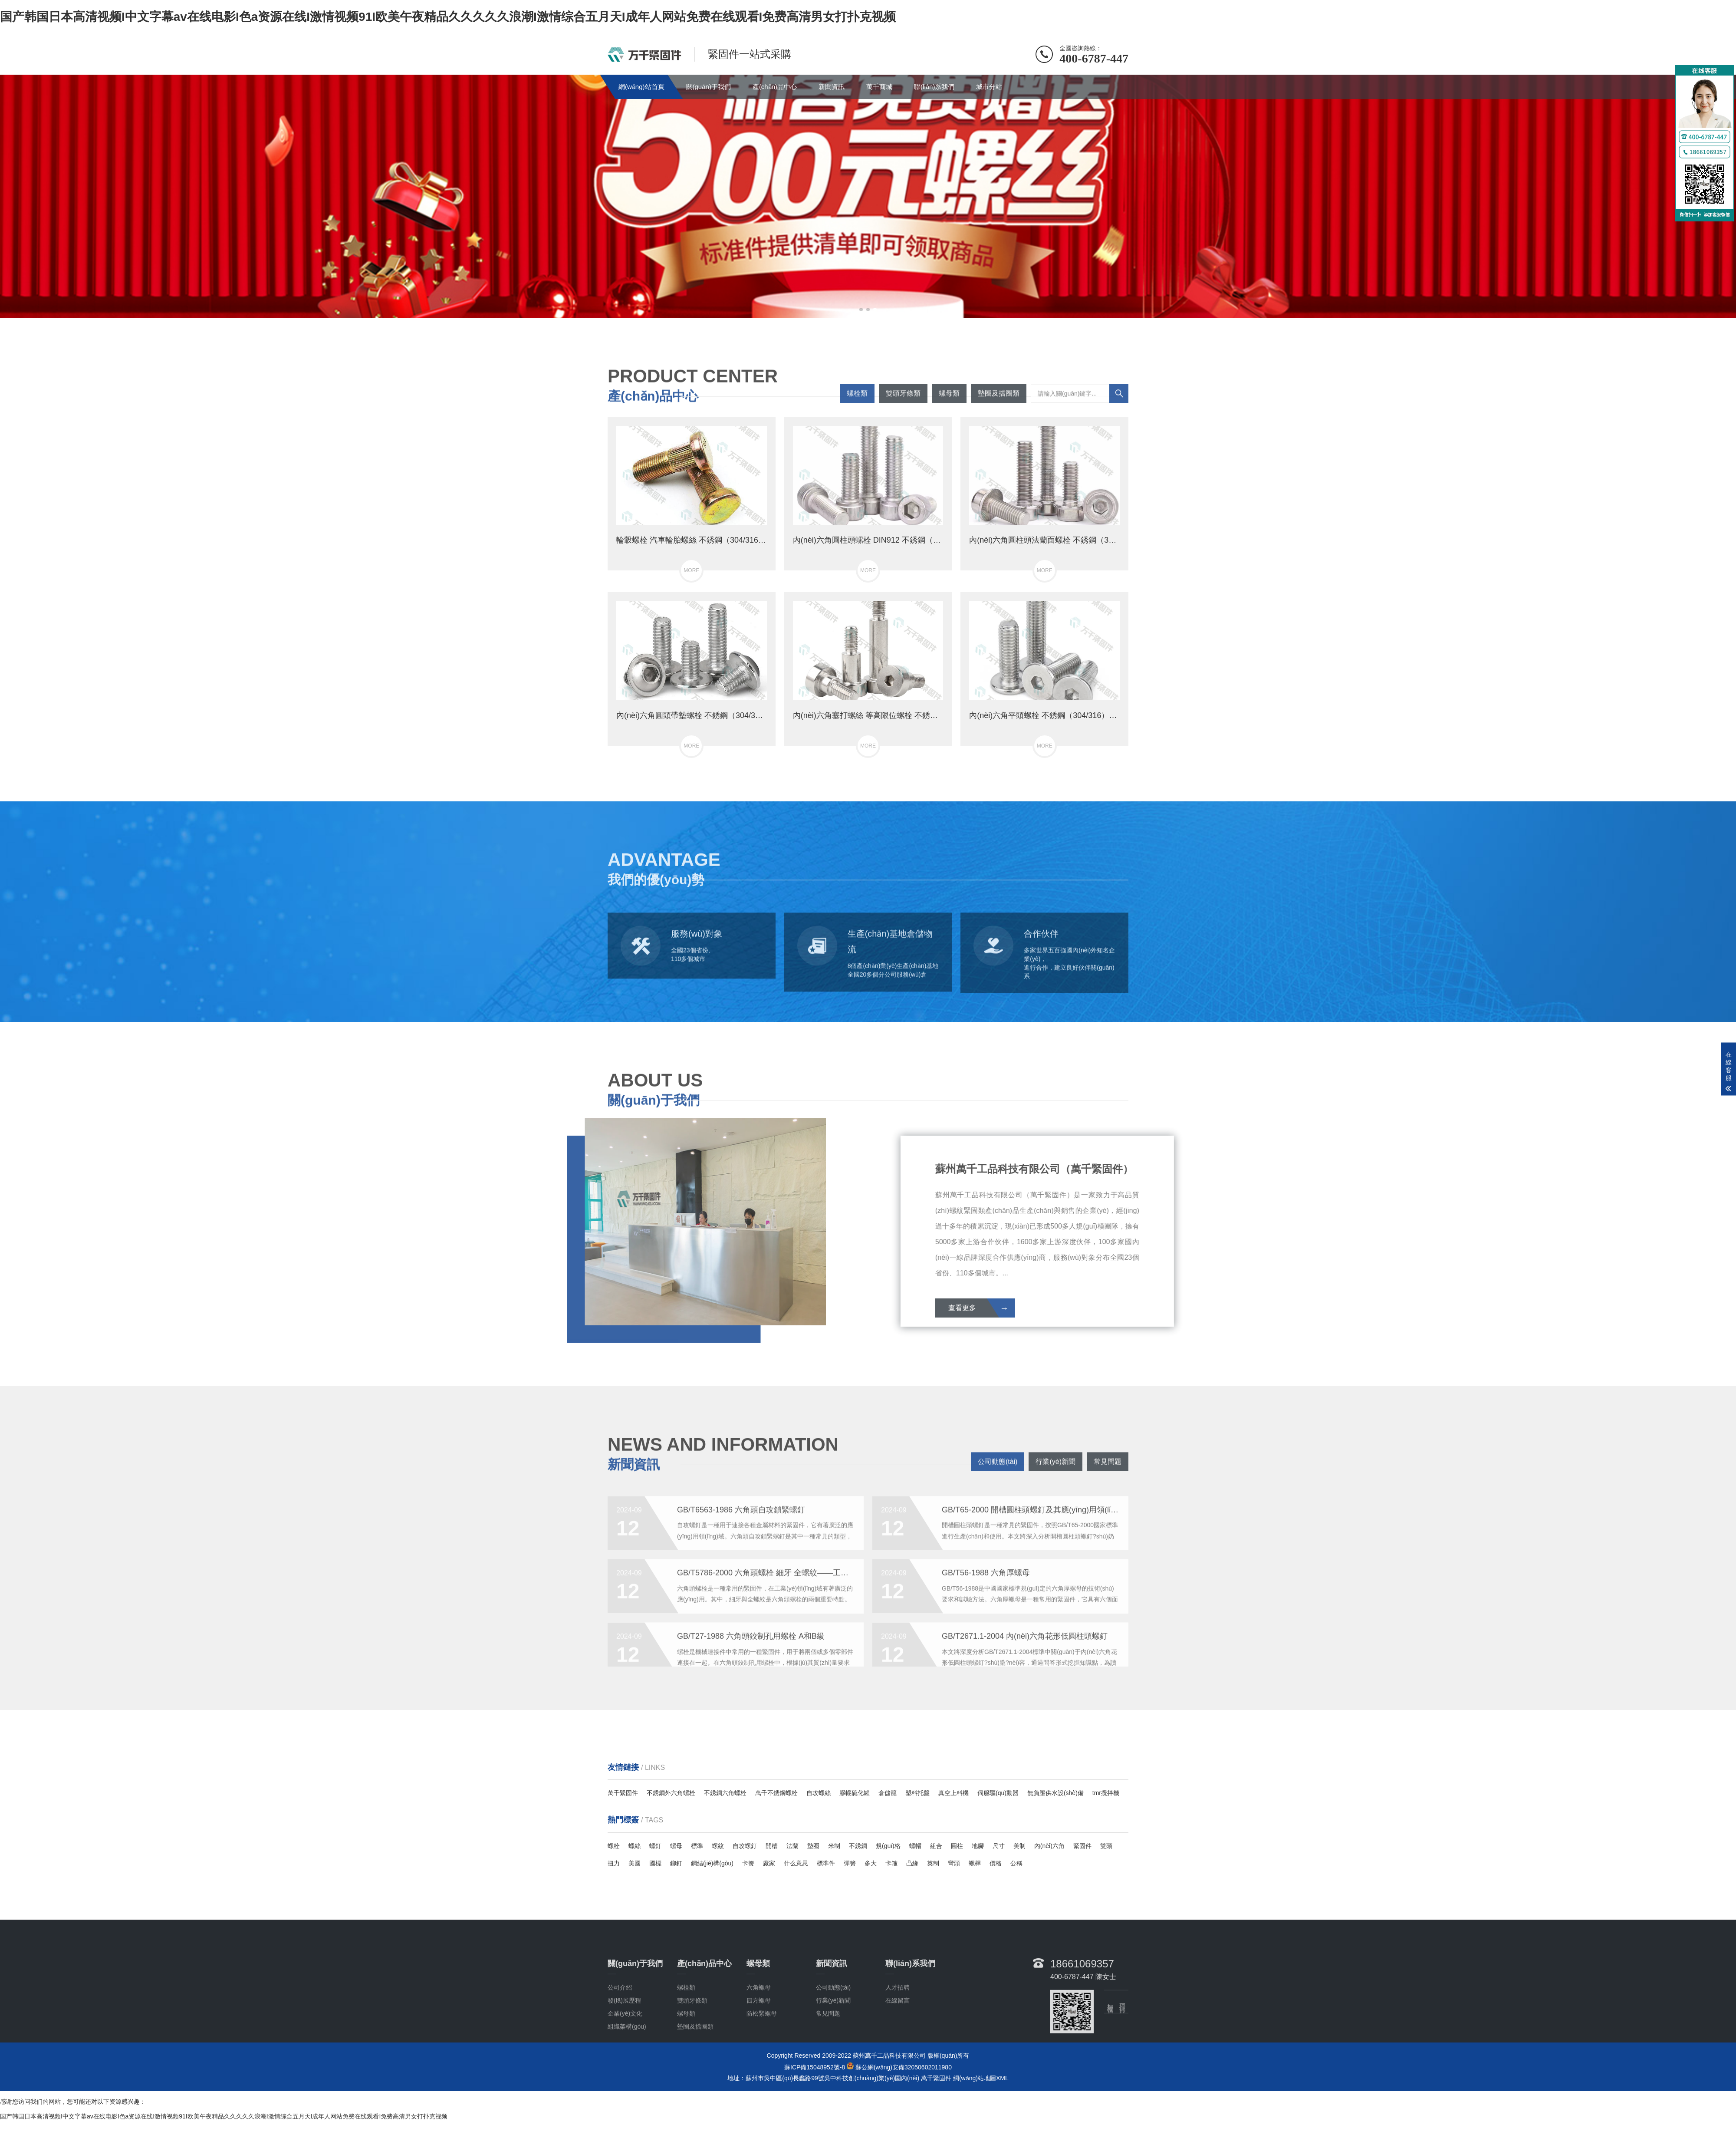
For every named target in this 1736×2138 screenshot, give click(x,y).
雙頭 (1106, 1845)
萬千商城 (879, 86)
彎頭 (954, 1863)
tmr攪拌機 (1105, 1792)
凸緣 (912, 1863)
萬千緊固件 (623, 1792)
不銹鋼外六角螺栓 (671, 1792)
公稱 (1016, 1863)
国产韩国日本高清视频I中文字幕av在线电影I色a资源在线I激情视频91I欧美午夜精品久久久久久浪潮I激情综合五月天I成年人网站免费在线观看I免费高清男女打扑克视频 (448, 16)
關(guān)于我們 (708, 86)
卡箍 (891, 1863)
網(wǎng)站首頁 (641, 86)
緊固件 (1082, 1845)
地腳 (978, 1845)
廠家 (769, 1863)
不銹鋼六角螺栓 (725, 1792)
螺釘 (655, 1845)
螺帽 (915, 1845)
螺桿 (975, 1863)
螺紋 (718, 1845)
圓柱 (957, 1845)
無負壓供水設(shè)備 (1055, 1792)
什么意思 (796, 1863)
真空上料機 (953, 1792)
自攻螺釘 (745, 1845)
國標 (655, 1863)
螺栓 (614, 1845)
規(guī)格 (888, 1845)
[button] (861, 309)
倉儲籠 (887, 1792)
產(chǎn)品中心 (775, 86)
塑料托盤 (917, 1792)
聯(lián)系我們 (934, 86)
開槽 (772, 1845)
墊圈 (813, 1845)
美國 (634, 1863)
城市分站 (989, 86)
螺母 (676, 1845)
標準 (697, 1845)
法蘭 (792, 1845)
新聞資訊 (832, 86)
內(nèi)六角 (1049, 1845)
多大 (871, 1863)
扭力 (614, 1863)
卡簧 (748, 1863)
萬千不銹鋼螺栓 (776, 1792)
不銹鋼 (858, 1845)
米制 (834, 1845)
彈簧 (850, 1863)
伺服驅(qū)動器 (998, 1792)
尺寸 (999, 1845)
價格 (996, 1863)
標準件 (826, 1863)
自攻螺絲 (818, 1792)
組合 (936, 1845)
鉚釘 (676, 1863)
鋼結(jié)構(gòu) (712, 1863)
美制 (1019, 1845)
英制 (933, 1863)
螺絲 (634, 1845)
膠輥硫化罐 (854, 1792)
